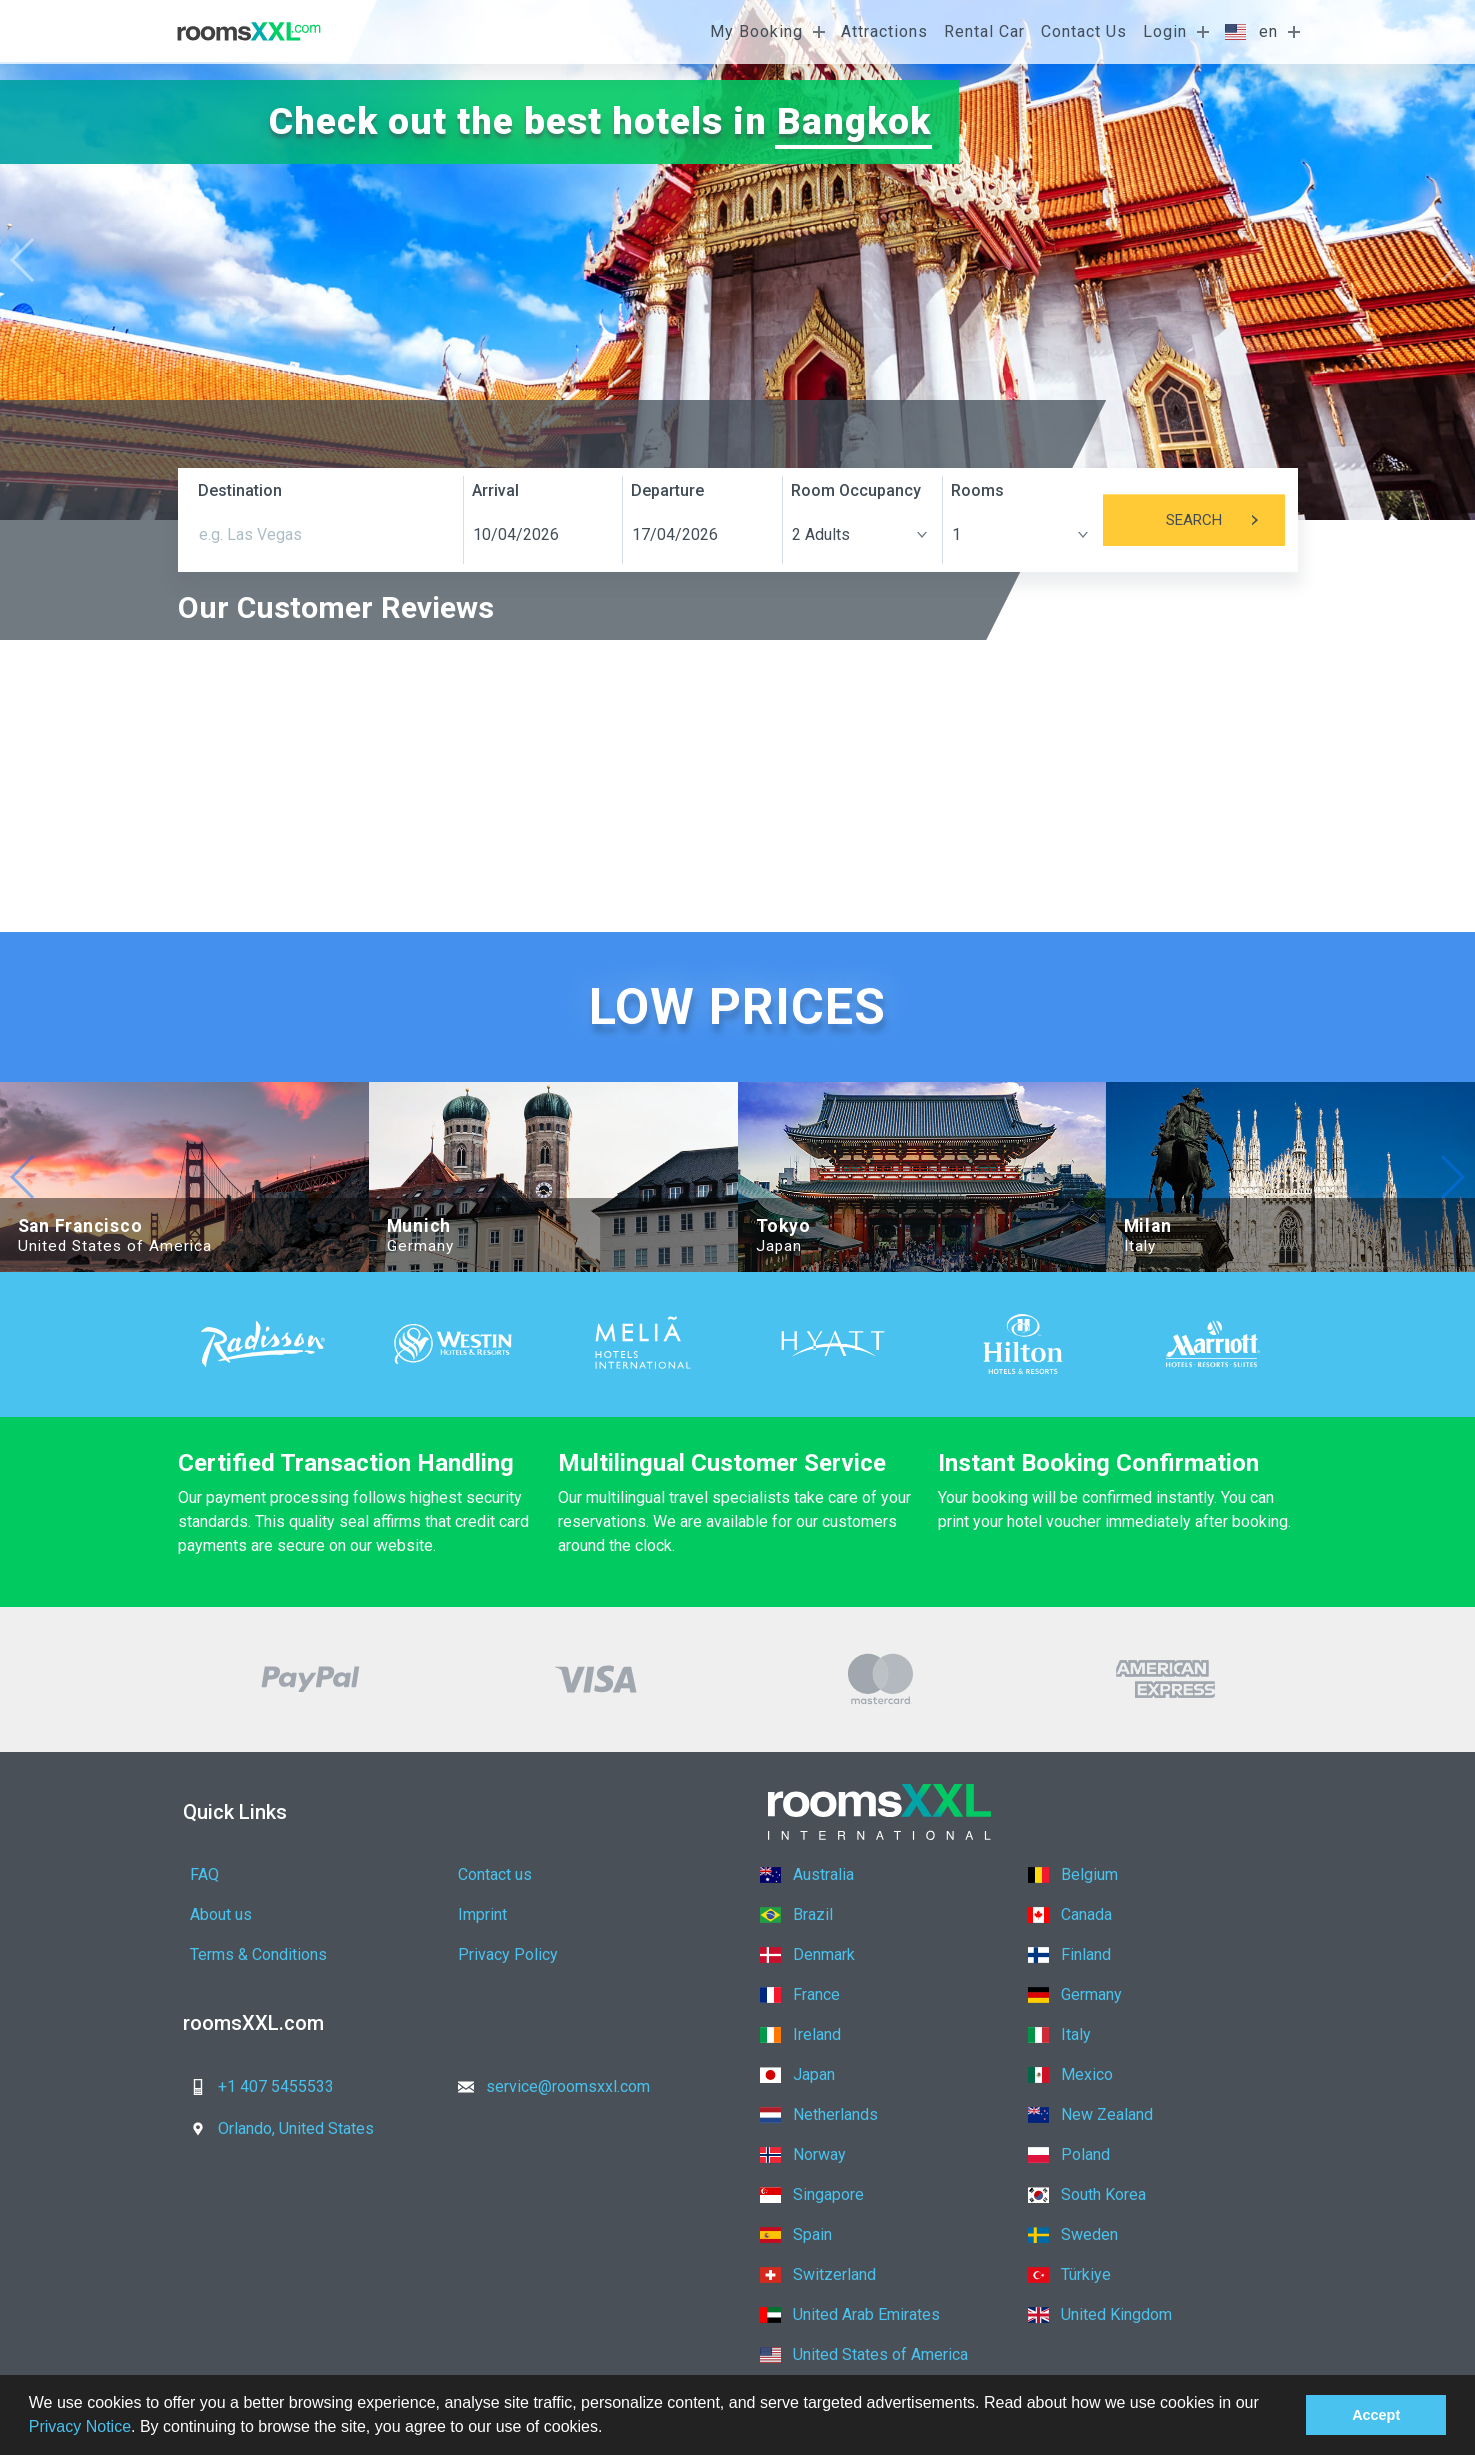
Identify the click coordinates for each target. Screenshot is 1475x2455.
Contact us (495, 1874)
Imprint (482, 1914)
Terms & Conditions (258, 1954)
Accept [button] (1376, 2415)
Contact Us (1084, 31)
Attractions (884, 31)
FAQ (204, 1874)
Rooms (977, 490)
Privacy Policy (508, 1954)
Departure (667, 490)
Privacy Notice (80, 2426)
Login (1165, 31)
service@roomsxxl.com (548, 2086)
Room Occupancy (856, 490)
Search (1225, 520)
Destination (240, 490)
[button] (610, 2429)
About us (221, 1914)
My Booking (756, 31)
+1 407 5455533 (256, 2086)
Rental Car (984, 31)
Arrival (495, 490)
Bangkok (854, 121)
